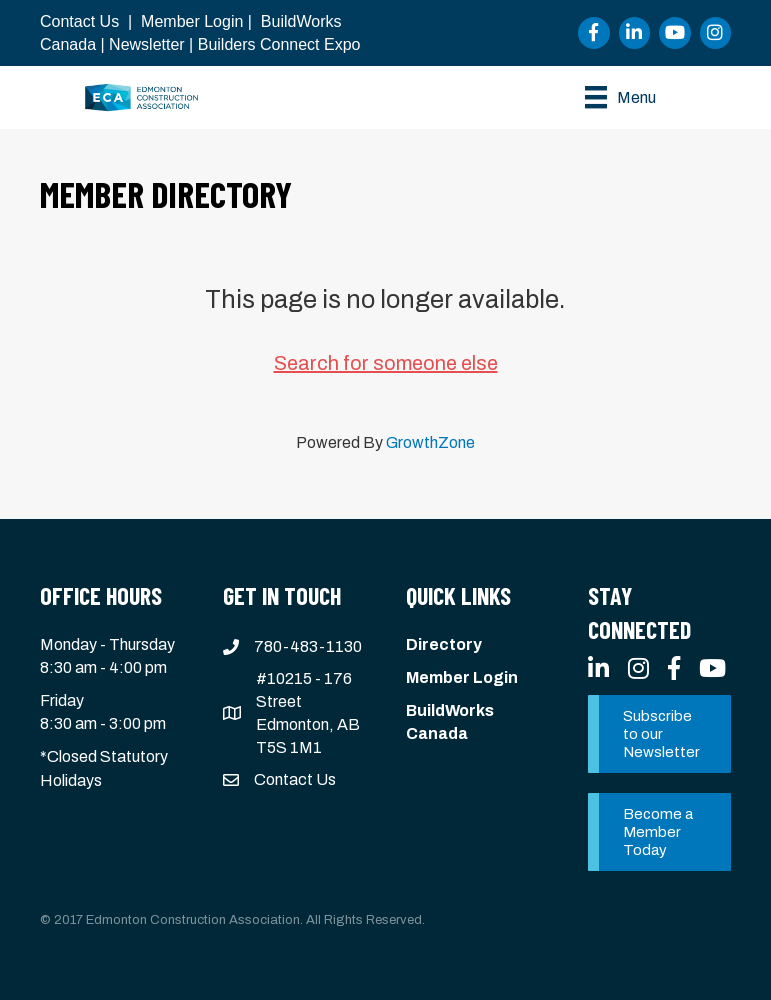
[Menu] (620, 97)
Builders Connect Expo (279, 44)
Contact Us (79, 21)
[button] (659, 734)
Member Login (192, 21)
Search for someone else (386, 363)
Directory (444, 644)
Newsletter (147, 44)
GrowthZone (430, 442)
